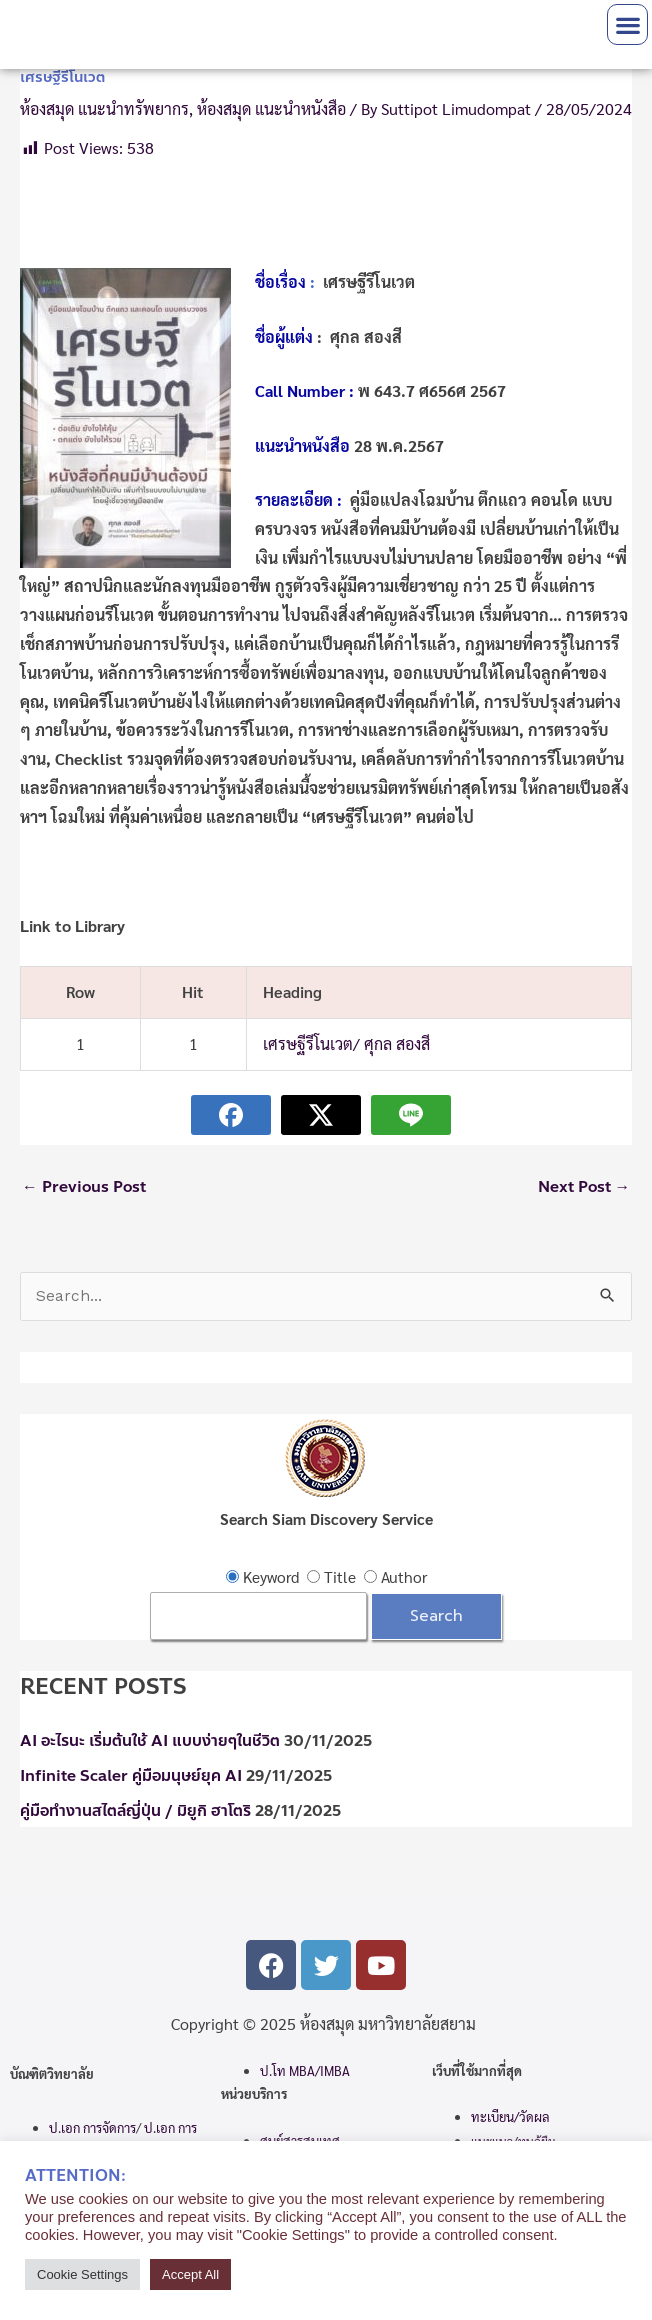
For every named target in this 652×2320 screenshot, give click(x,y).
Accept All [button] (190, 2274)
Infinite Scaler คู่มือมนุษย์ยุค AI (131, 1776)
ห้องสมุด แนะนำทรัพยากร (104, 108)
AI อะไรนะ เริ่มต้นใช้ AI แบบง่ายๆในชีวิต (150, 1741)
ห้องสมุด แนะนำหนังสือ (271, 108)
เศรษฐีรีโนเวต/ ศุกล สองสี (346, 1043)
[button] (627, 24)
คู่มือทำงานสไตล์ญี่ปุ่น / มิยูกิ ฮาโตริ (135, 1811)
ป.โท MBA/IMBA (305, 2070)
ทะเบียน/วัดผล (510, 2116)
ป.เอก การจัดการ (92, 2127)
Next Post (584, 1187)
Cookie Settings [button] (82, 2274)
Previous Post (84, 1187)
